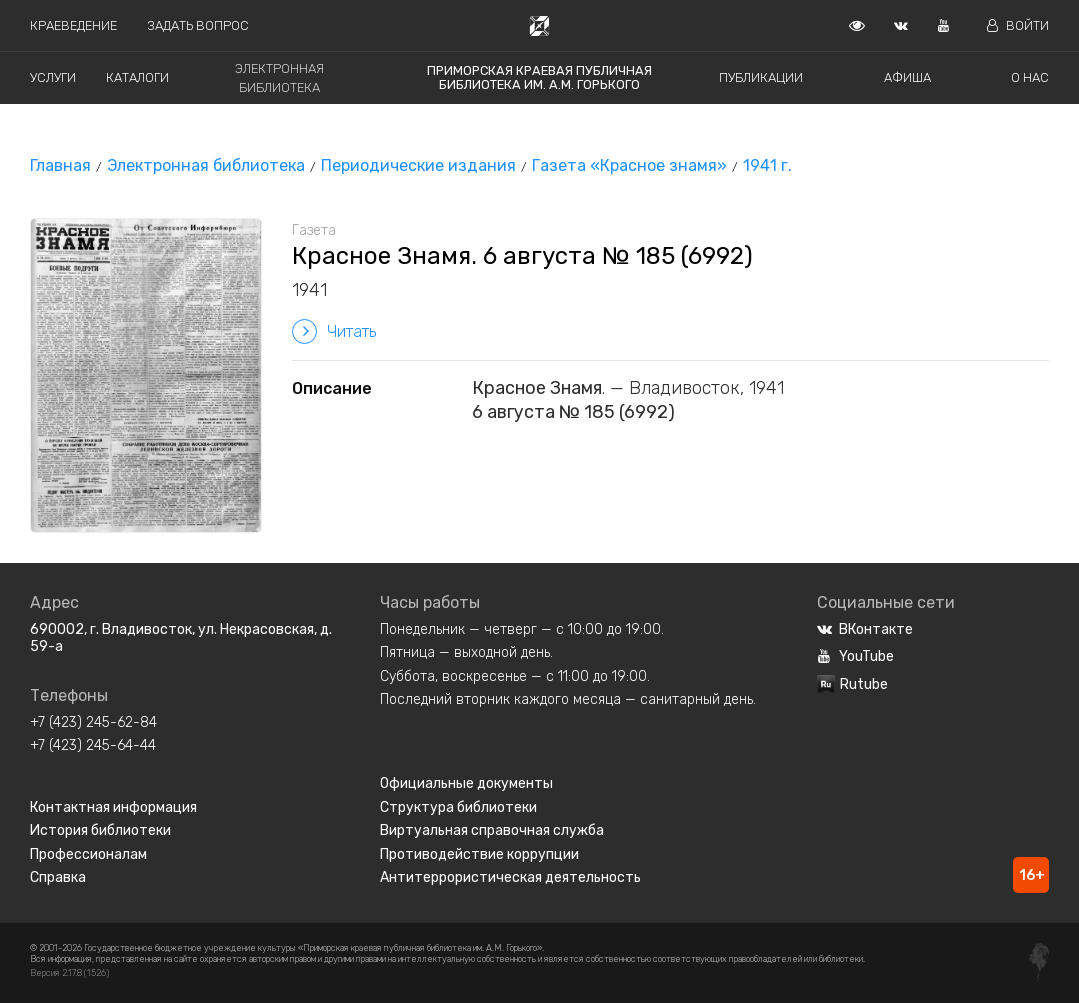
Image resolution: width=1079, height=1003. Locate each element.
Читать (334, 331)
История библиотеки (100, 830)
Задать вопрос (198, 25)
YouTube (855, 656)
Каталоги (137, 77)
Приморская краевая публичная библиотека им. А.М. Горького (539, 77)
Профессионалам (88, 854)
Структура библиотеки (458, 807)
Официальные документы (466, 783)
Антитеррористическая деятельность (510, 877)
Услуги (53, 77)
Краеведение (73, 25)
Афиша (907, 77)
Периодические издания (418, 165)
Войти (1018, 25)
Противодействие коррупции (479, 854)
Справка (58, 877)
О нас (1030, 77)
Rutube (852, 684)
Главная (60, 165)
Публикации (761, 77)
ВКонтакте (865, 629)
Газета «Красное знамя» (629, 165)
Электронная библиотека (206, 165)
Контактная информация (113, 807)
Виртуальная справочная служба (492, 830)
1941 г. (767, 165)
